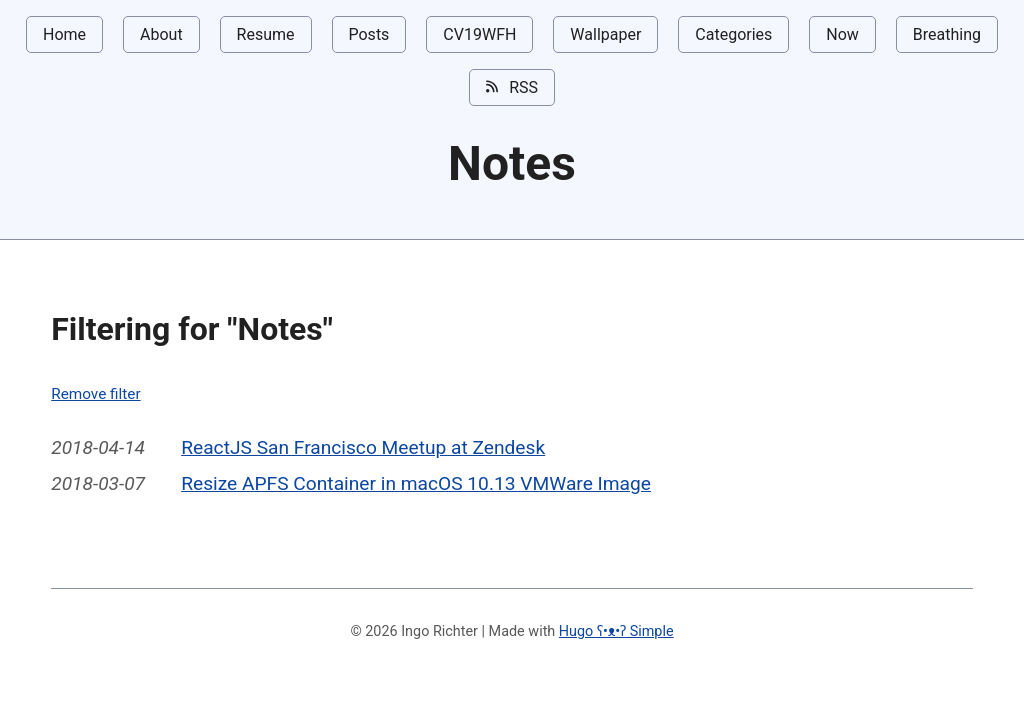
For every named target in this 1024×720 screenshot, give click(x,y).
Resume (266, 34)
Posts (369, 34)
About (161, 34)
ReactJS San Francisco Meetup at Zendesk (363, 447)
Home (64, 34)
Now (842, 34)
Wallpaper (605, 34)
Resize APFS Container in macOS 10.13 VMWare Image (416, 483)
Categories (733, 34)
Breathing (947, 34)
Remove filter (95, 394)
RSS (512, 86)
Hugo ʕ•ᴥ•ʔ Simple (616, 631)
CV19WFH (479, 34)
